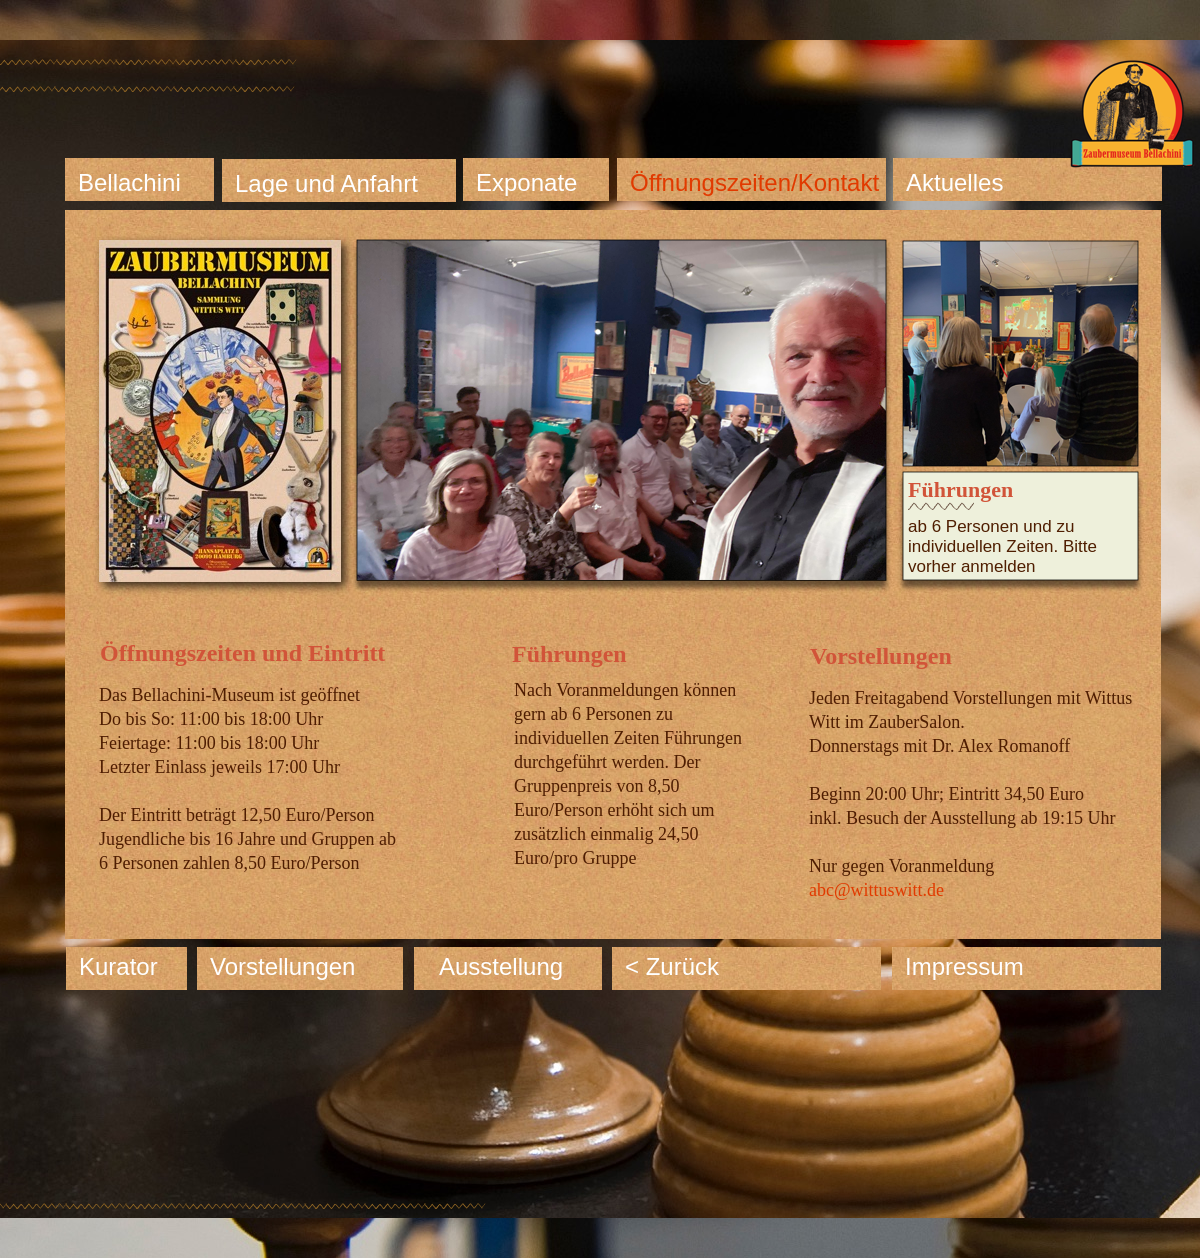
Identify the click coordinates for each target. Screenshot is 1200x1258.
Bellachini (129, 182)
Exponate (526, 182)
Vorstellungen (282, 966)
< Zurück (672, 966)
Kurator (118, 966)
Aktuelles (954, 182)
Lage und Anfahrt (326, 183)
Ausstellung (501, 966)
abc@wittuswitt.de (876, 890)
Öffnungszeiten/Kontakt (754, 182)
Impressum (964, 966)
